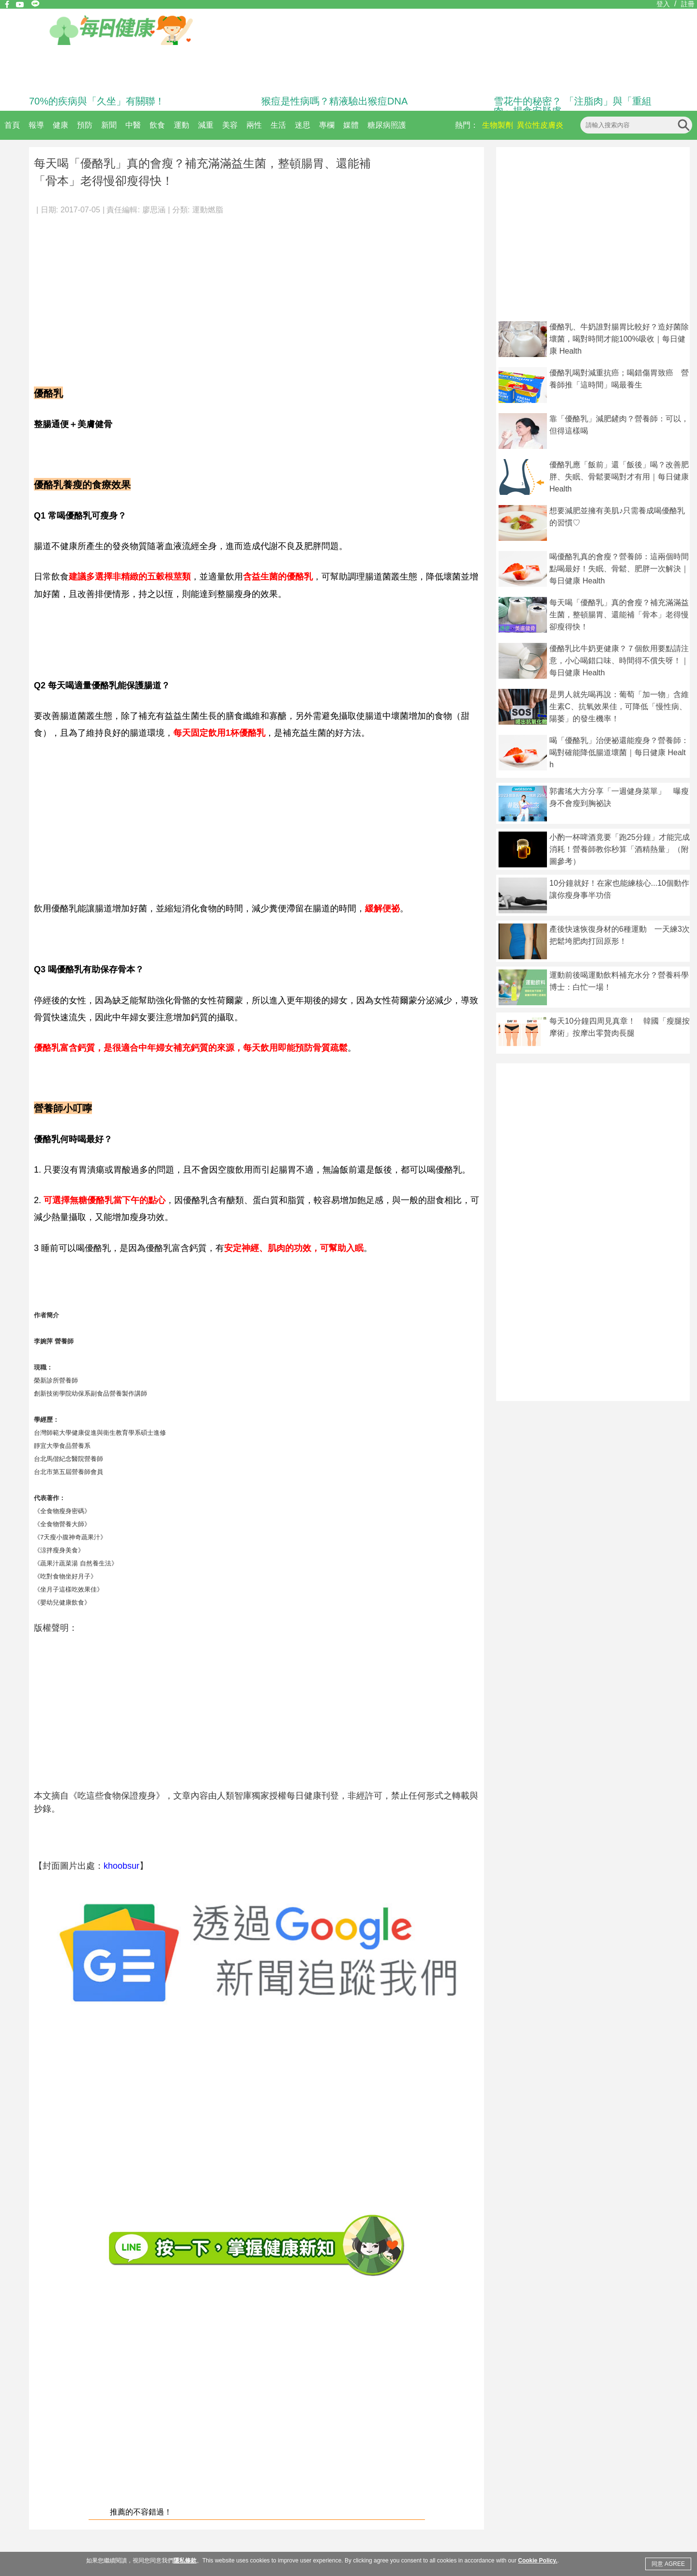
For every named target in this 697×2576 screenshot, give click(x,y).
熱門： (466, 125)
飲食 (157, 125)
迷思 (302, 125)
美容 (230, 125)
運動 (181, 125)
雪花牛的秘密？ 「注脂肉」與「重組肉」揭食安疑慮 (573, 106)
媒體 (351, 125)
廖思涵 (154, 210)
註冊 (688, 4)
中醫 (133, 125)
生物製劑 (497, 125)
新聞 (109, 125)
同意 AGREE (668, 2564)
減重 (205, 125)
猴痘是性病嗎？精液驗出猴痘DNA (334, 101)
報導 (36, 125)
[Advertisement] (256, 295)
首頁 (12, 125)
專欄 (326, 125)
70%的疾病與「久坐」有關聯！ (97, 101)
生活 (278, 125)
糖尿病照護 (386, 125)
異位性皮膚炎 (540, 125)
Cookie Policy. (537, 2560)
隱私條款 (185, 2560)
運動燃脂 (207, 210)
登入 (663, 4)
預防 (84, 125)
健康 (60, 125)
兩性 (254, 125)
